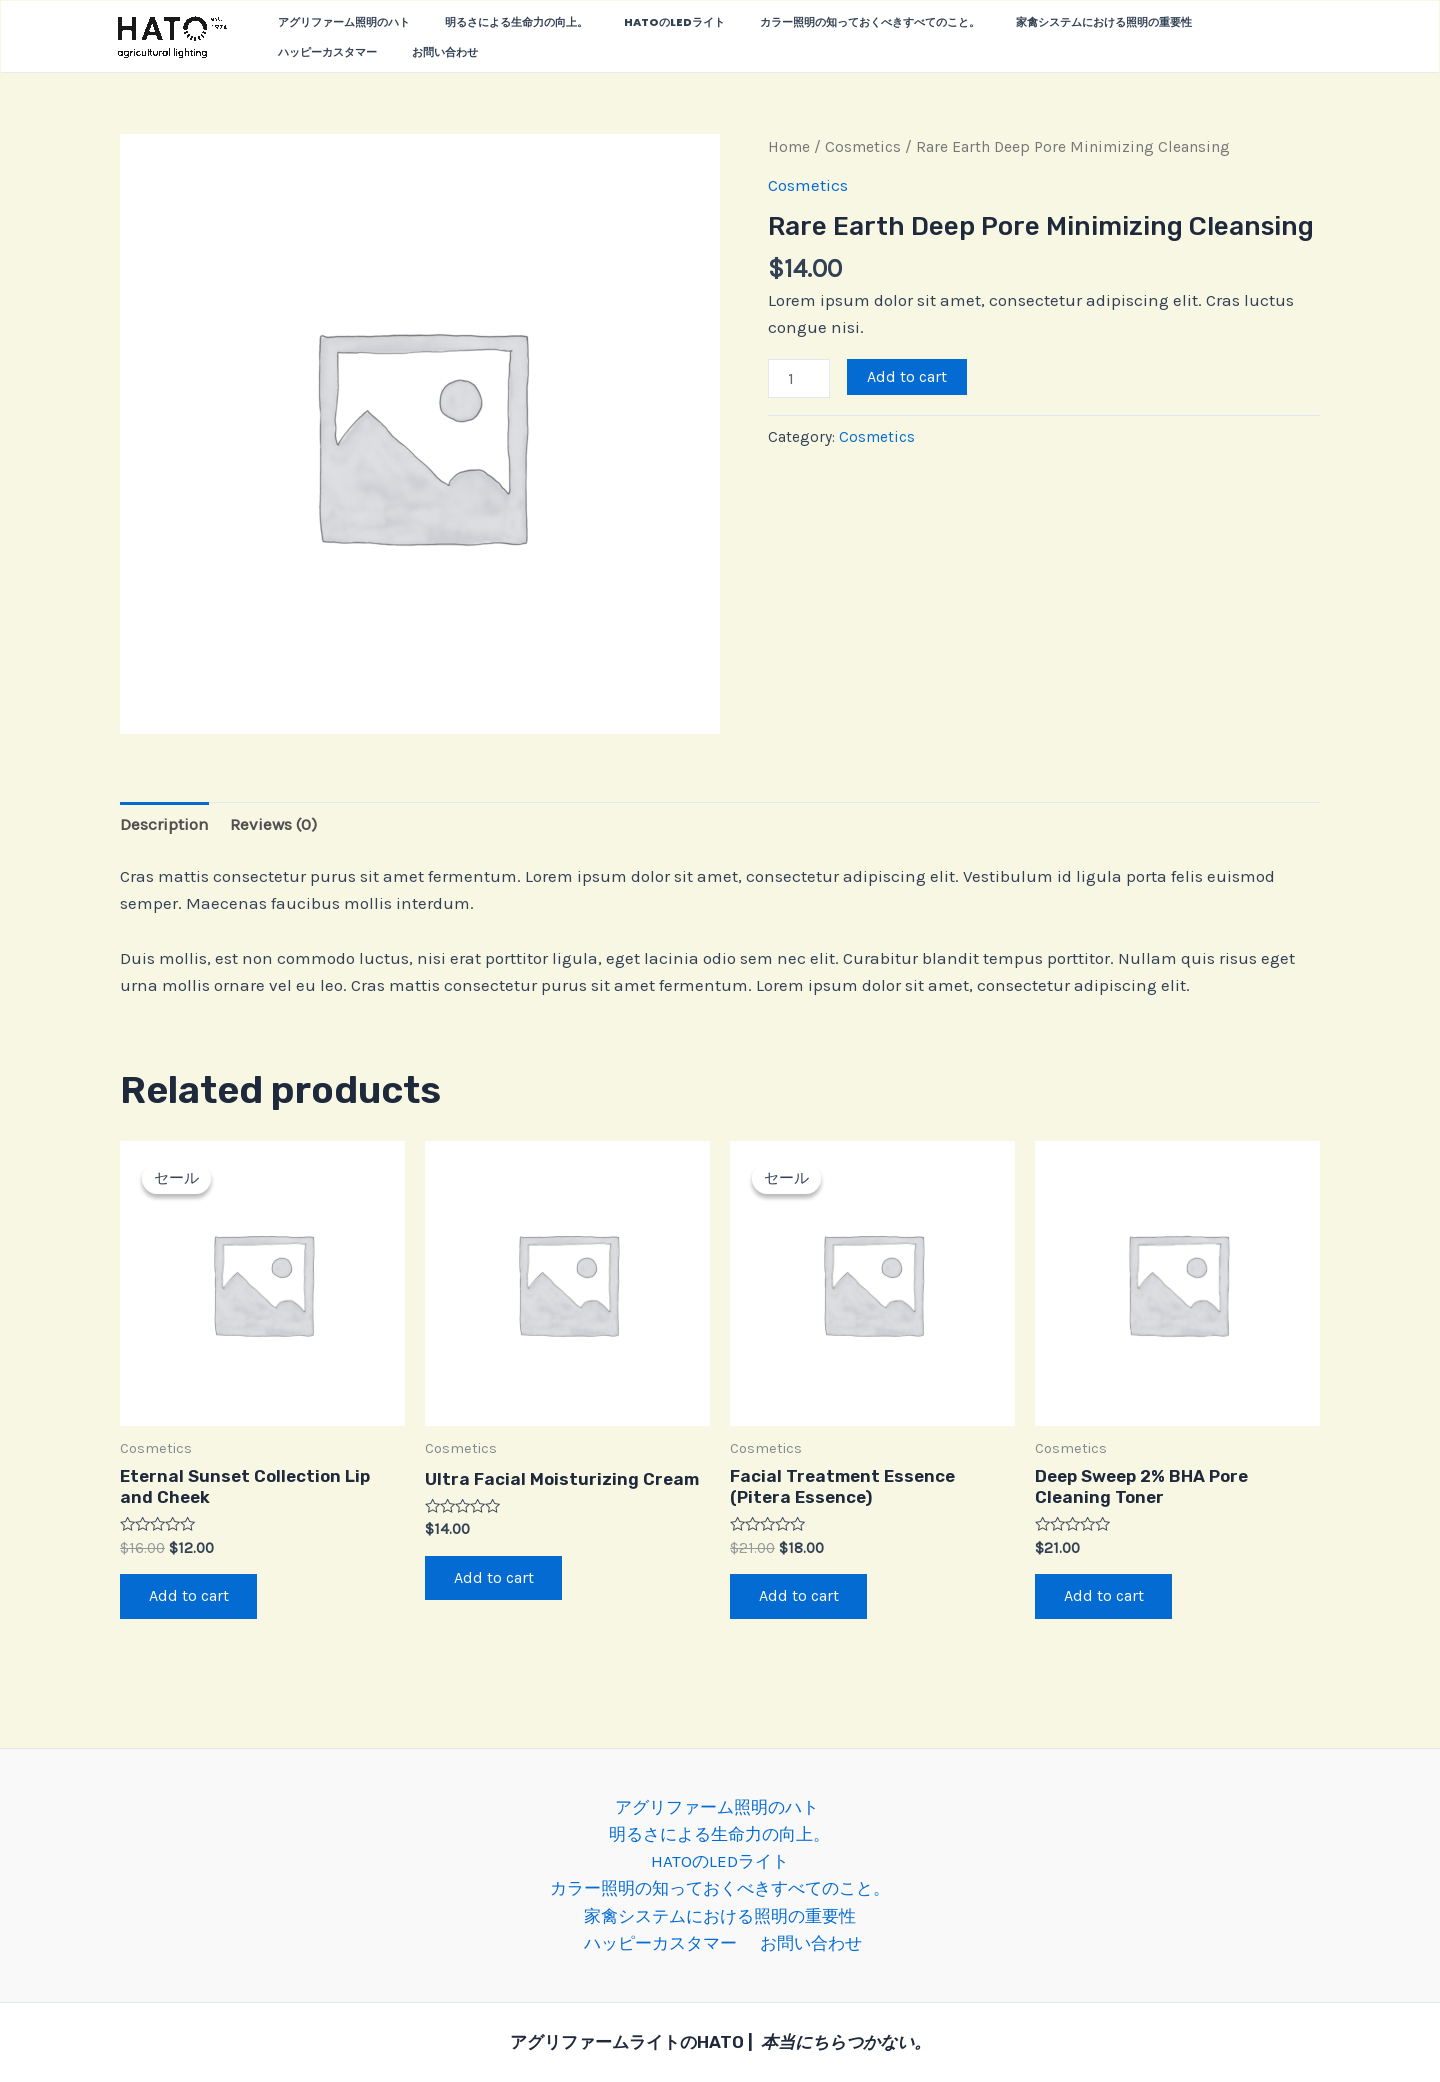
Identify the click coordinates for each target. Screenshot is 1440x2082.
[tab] (164, 824)
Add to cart (907, 376)
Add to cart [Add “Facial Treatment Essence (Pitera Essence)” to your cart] (800, 1596)
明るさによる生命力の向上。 (496, 22)
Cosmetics (863, 147)
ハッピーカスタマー (1202, 22)
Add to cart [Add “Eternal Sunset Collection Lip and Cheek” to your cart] (190, 1596)
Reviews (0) (273, 824)
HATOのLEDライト (640, 22)
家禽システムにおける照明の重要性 (1043, 22)
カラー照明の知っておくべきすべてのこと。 (823, 22)
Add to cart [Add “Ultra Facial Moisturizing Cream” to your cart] (495, 1578)
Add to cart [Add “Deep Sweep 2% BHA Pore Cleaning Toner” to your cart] (1105, 1596)
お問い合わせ (304, 52)
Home (789, 147)
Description (164, 824)
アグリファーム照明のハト (337, 22)
